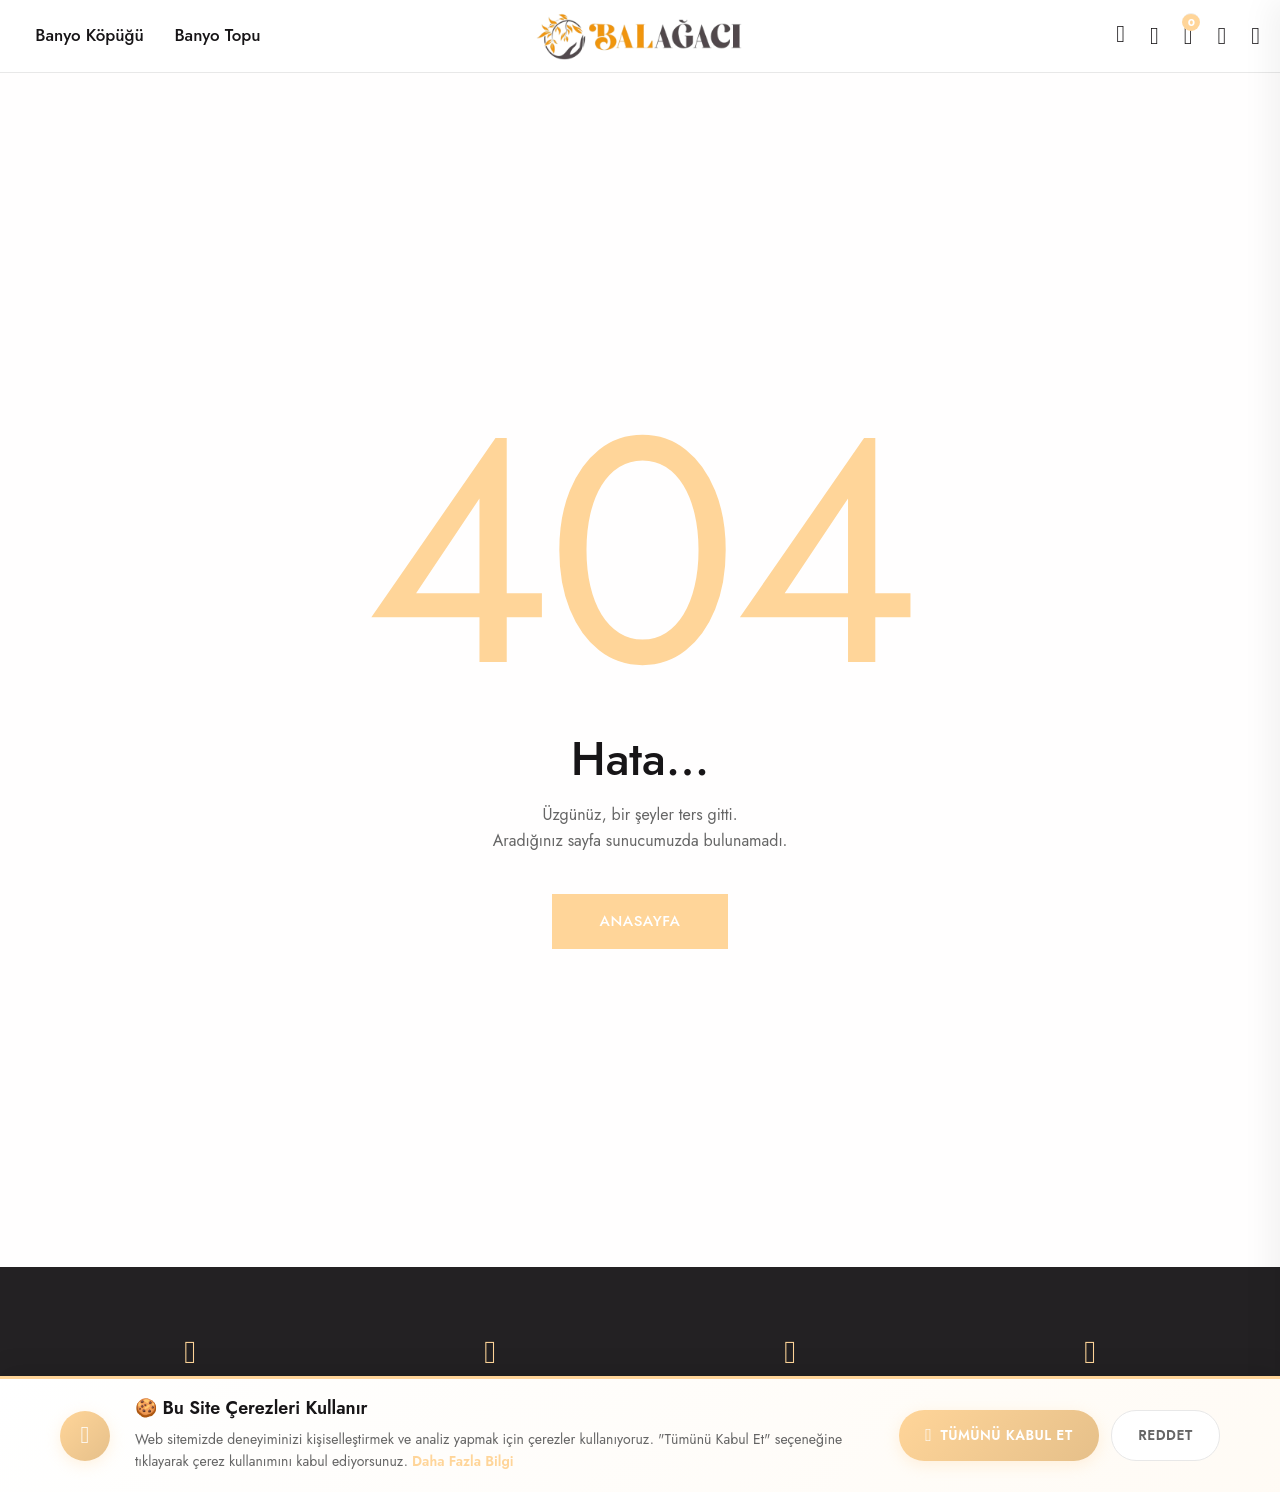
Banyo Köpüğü (89, 35)
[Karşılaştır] (1154, 35)
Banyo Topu (217, 35)
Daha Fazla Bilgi (463, 1461)
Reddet (1161, 1435)
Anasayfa (640, 920)
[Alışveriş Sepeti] (1188, 35)
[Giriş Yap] (1255, 35)
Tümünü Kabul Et (985, 1434)
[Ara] (1120, 34)
